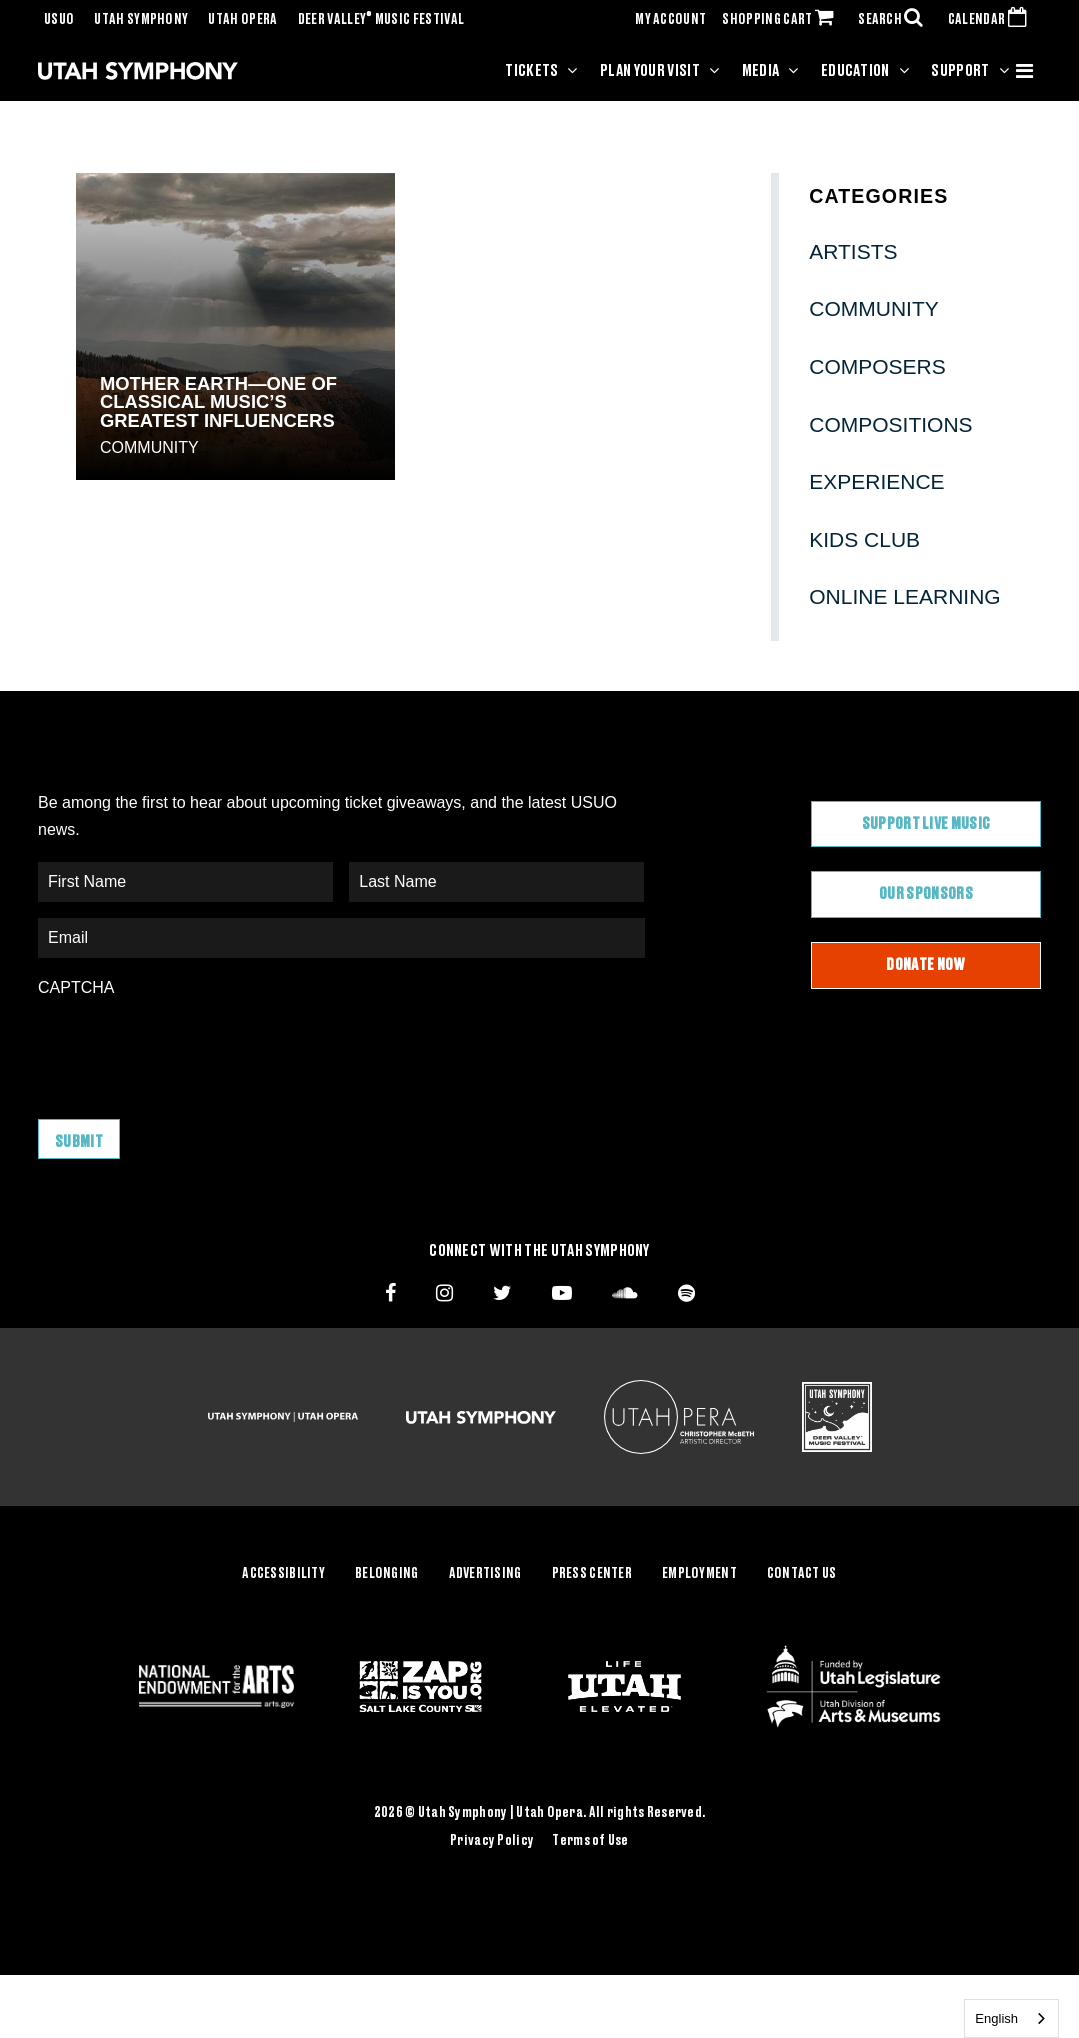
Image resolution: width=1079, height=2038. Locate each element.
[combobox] (1011, 2018)
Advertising (485, 1574)
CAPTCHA (76, 987)
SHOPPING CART (782, 20)
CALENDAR (991, 20)
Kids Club (864, 539)
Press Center (592, 1574)
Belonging (387, 1574)
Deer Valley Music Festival (381, 20)
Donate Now (925, 965)
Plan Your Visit (650, 71)
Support (960, 71)
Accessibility (283, 1574)
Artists (853, 251)
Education (855, 71)
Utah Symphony (141, 20)
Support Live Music (926, 824)
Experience (876, 481)
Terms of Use (590, 1841)
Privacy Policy (492, 1841)
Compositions (890, 424)
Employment (699, 1574)
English (996, 2018)
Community (149, 447)
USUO (59, 20)
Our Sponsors (926, 894)
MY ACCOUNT (670, 20)
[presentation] (190, 1048)
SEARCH (895, 20)
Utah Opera (242, 20)
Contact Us (802, 1574)
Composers (877, 366)
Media (761, 71)
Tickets (531, 71)
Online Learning (904, 596)
